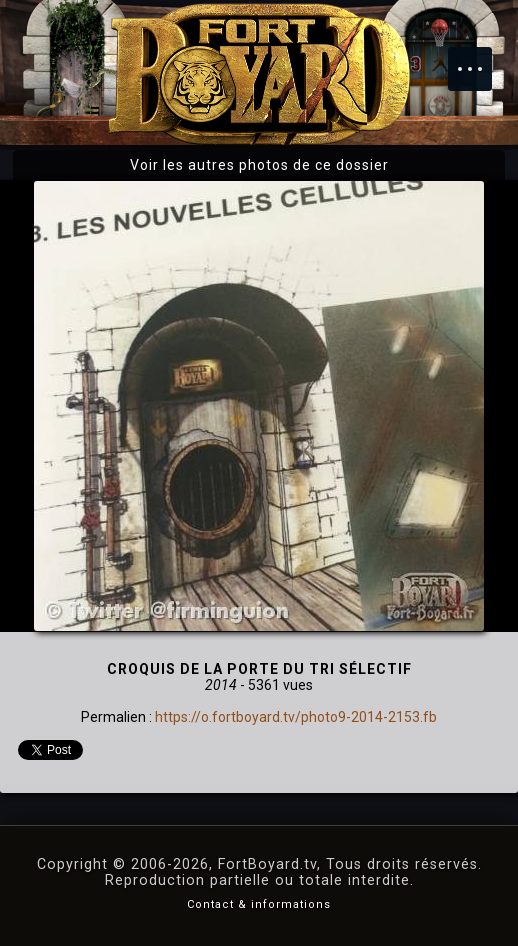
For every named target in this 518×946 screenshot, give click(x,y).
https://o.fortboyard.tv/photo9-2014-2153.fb (296, 717)
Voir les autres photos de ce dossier (259, 165)
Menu (480, 59)
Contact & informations (259, 904)
